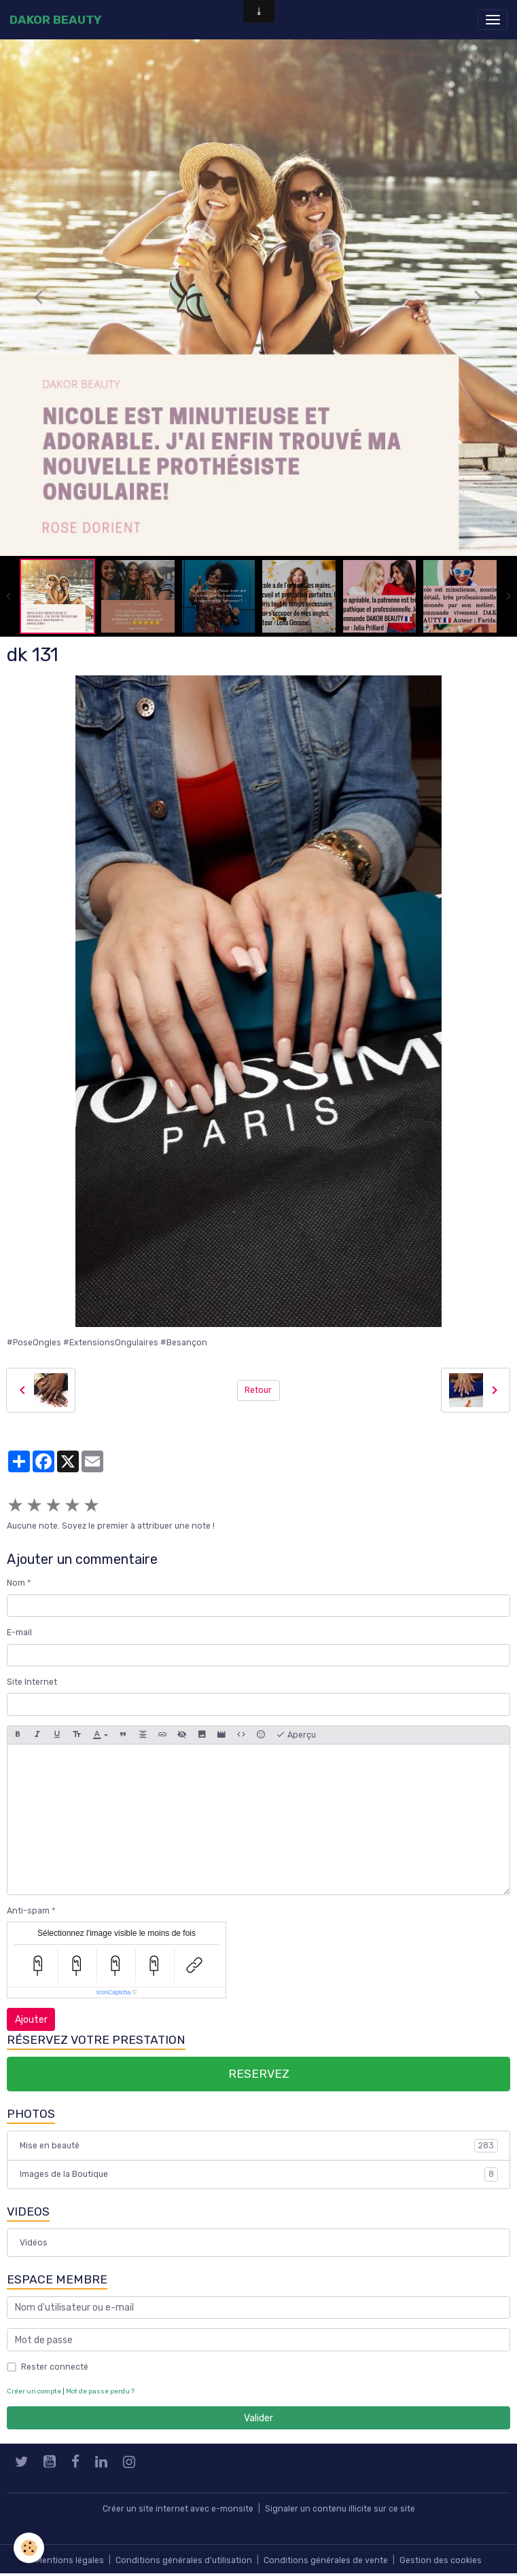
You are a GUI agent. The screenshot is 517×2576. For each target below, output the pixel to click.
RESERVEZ (258, 2073)
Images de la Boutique (259, 2174)
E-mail (19, 1632)
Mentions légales (70, 2560)
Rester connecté (54, 2367)
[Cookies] (29, 2548)
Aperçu (296, 1735)
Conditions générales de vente (326, 2560)
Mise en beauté (259, 2145)
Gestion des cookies (440, 2560)
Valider (258, 2418)
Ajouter (31, 2020)
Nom (16, 1583)
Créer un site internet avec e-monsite (178, 2509)
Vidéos (34, 2242)
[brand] (55, 20)
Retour (258, 1390)
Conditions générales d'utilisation (183, 2560)
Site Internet (32, 1682)
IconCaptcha (113, 1992)
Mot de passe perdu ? (100, 2391)
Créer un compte (34, 2391)
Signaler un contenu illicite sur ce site (340, 2509)
